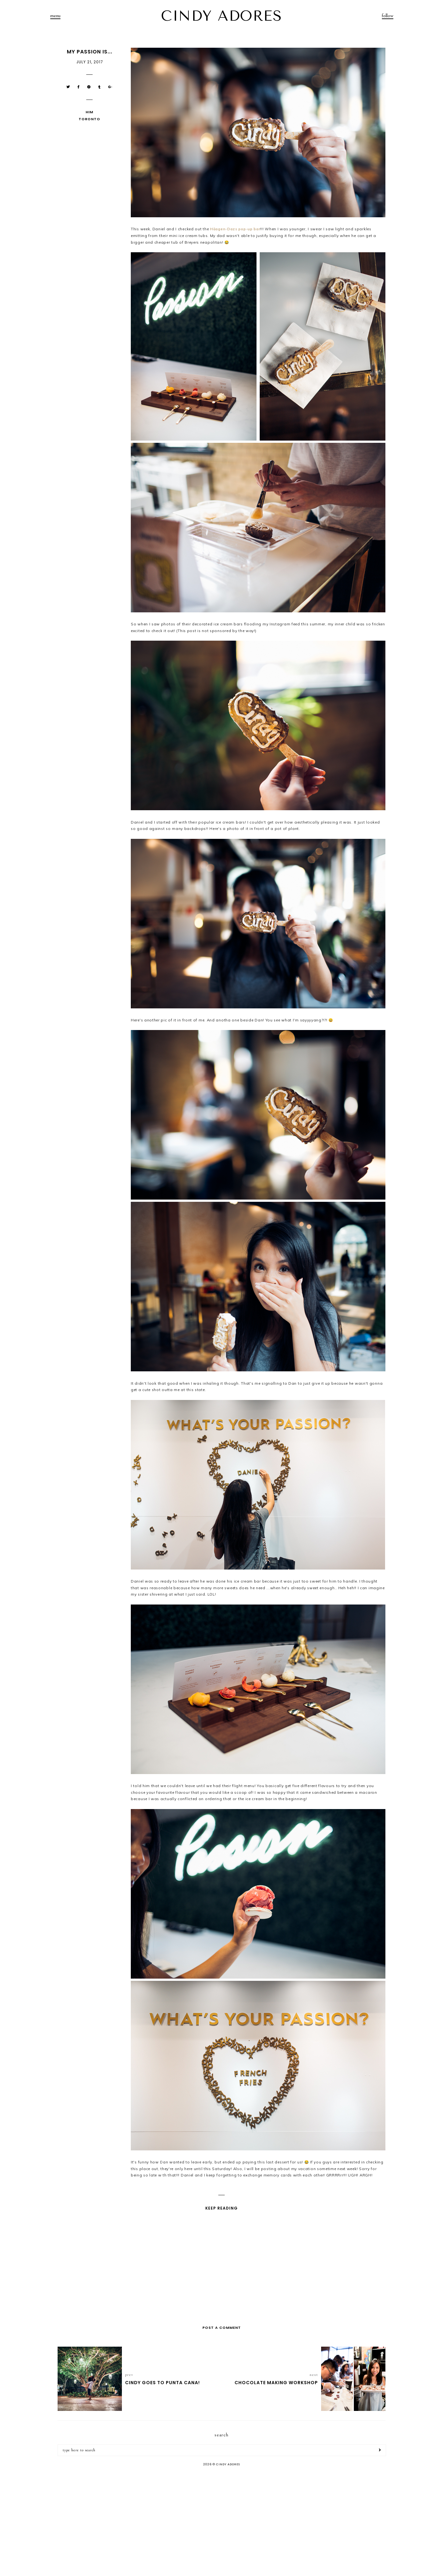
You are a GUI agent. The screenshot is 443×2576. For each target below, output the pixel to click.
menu (55, 15)
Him (89, 112)
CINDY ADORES (221, 16)
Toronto (89, 119)
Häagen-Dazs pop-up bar (235, 228)
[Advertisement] (221, 2521)
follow (387, 15)
